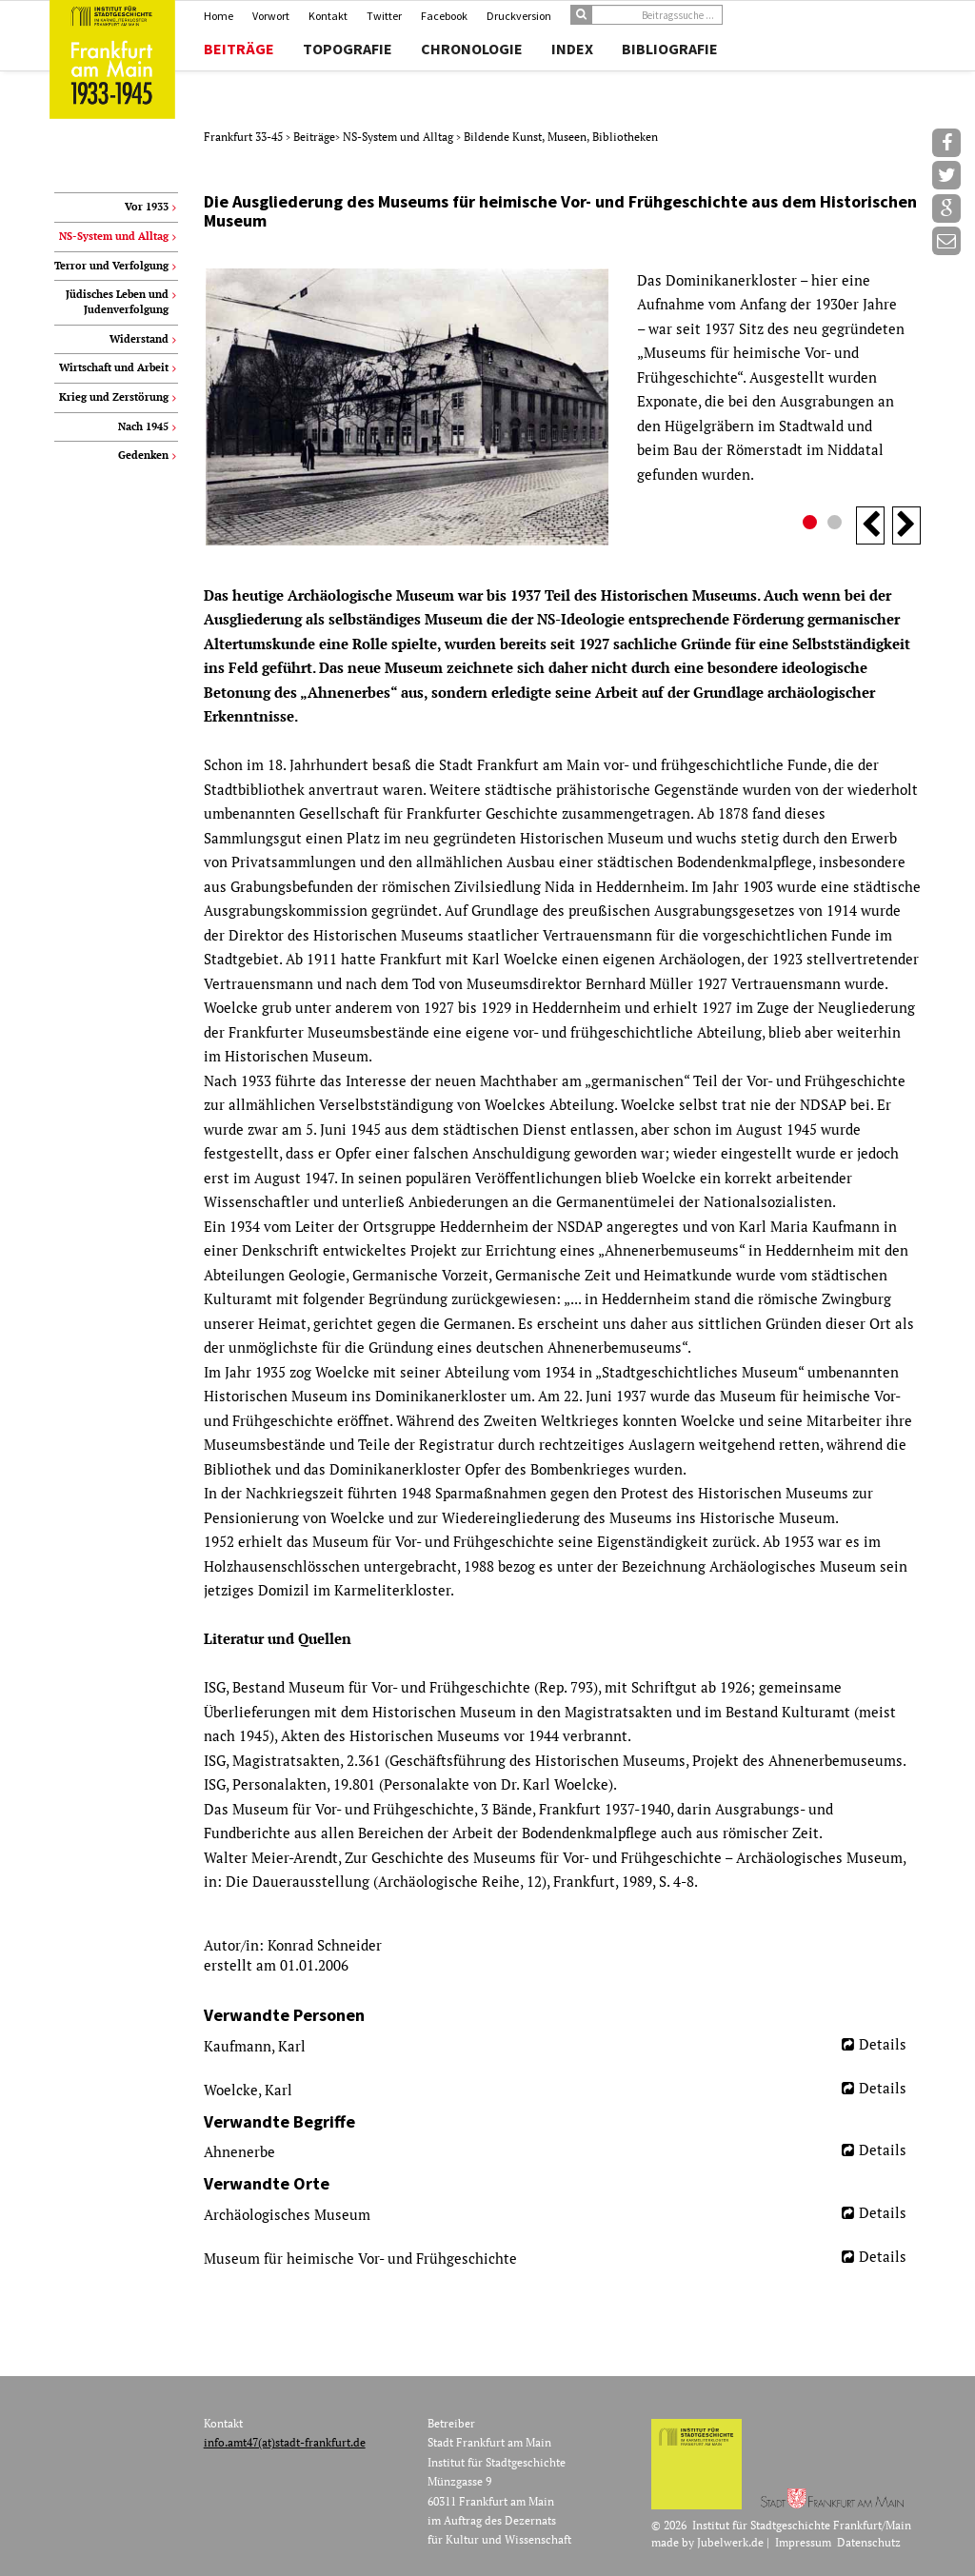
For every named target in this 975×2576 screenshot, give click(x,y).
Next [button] (906, 525)
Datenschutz (869, 2542)
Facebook (444, 16)
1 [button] (812, 524)
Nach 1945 (143, 426)
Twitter (384, 16)
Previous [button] (870, 525)
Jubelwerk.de (730, 2542)
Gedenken (143, 455)
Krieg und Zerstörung (114, 397)
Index (572, 48)
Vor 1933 (147, 206)
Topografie (347, 48)
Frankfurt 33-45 (245, 136)
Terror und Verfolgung (111, 265)
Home (218, 16)
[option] (562, 406)
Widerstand (139, 339)
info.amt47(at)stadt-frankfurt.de (285, 2442)
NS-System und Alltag (399, 136)
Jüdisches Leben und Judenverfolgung (117, 301)
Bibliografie (670, 48)
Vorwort (270, 16)
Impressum (803, 2542)
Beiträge (239, 48)
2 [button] (836, 524)
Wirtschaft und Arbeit (114, 367)
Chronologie (472, 48)
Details (882, 2043)
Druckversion (519, 16)
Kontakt (328, 16)
